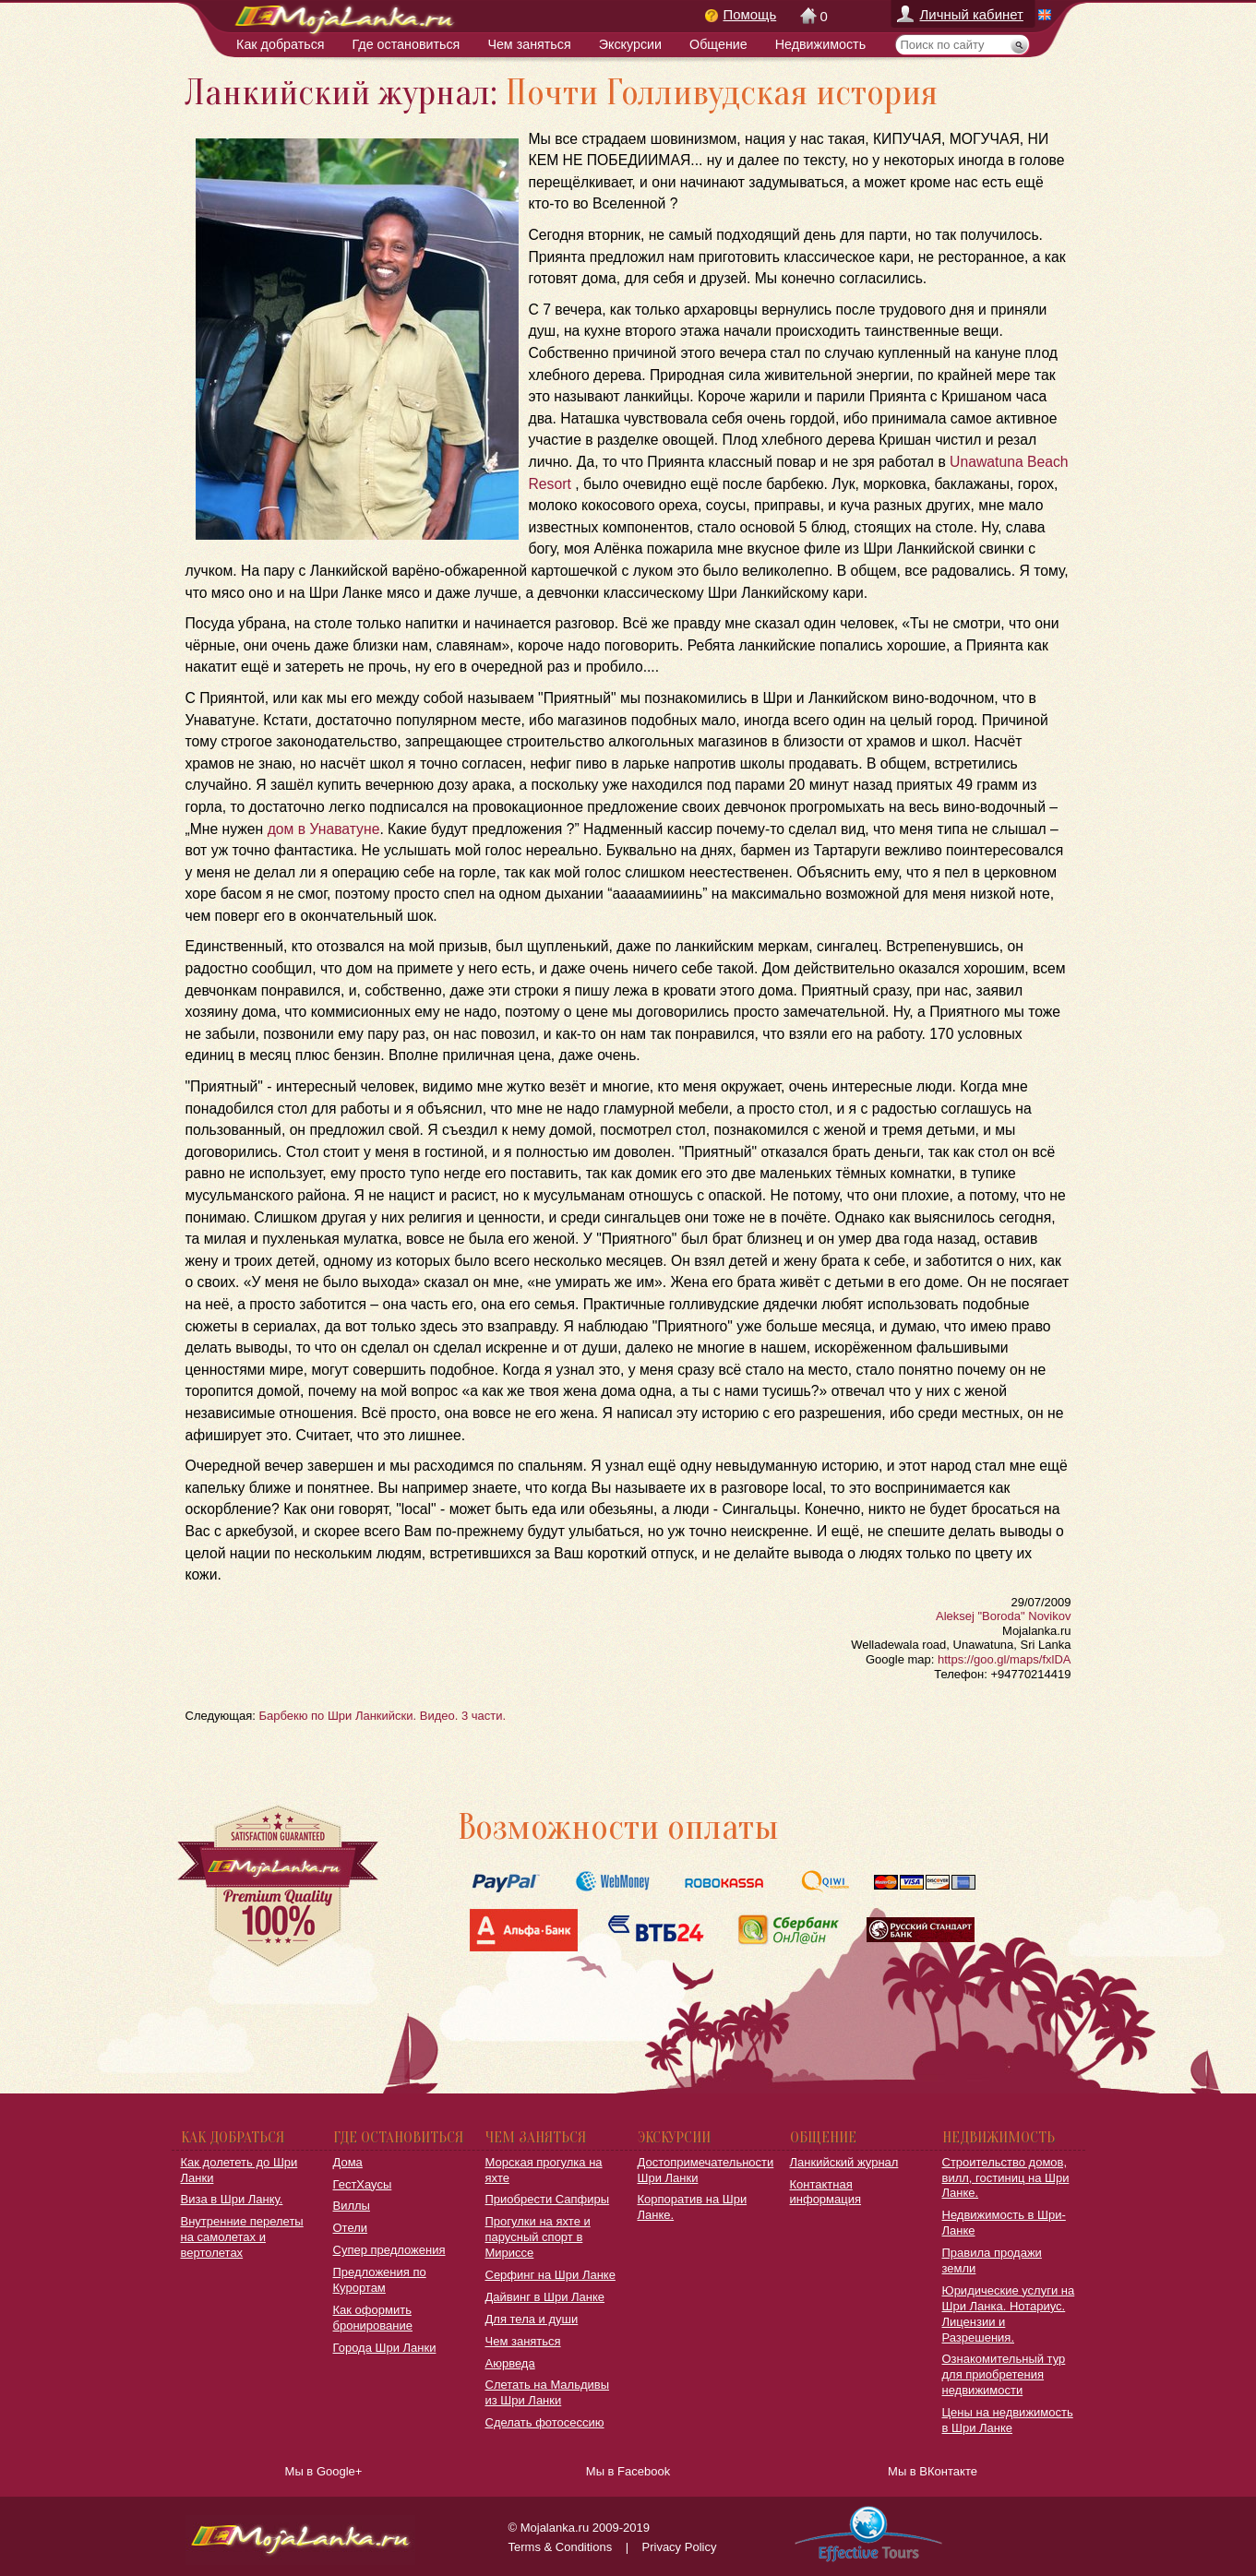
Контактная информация (826, 2192)
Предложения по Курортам (379, 2280)
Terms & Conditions (560, 2547)
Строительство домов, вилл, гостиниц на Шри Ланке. (1006, 2177)
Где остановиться (407, 44)
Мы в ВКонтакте (932, 2471)
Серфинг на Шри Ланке (550, 2275)
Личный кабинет (971, 14)
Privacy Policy (679, 2547)
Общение (718, 44)
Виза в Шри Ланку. (232, 2199)
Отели (350, 2228)
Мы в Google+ (324, 2471)
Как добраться (280, 44)
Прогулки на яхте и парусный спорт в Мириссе (538, 2237)
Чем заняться (528, 44)
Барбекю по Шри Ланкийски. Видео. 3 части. (382, 1716)
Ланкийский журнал (844, 2162)
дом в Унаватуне (321, 829)
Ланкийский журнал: (341, 92)
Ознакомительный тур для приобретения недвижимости (1004, 2374)
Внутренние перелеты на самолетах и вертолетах (242, 2237)
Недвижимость (820, 44)
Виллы (351, 2205)
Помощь (750, 14)
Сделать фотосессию (544, 2422)
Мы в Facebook (628, 2471)
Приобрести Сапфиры (547, 2199)
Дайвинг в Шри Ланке (545, 2297)
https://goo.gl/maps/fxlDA (1004, 1659)
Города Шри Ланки (385, 2348)
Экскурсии (630, 44)
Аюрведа (510, 2363)
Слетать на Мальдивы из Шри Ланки (547, 2392)
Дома (348, 2162)
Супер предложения (389, 2250)
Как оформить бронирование (373, 2317)
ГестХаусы (362, 2184)
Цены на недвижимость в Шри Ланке (1007, 2420)
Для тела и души (532, 2319)
